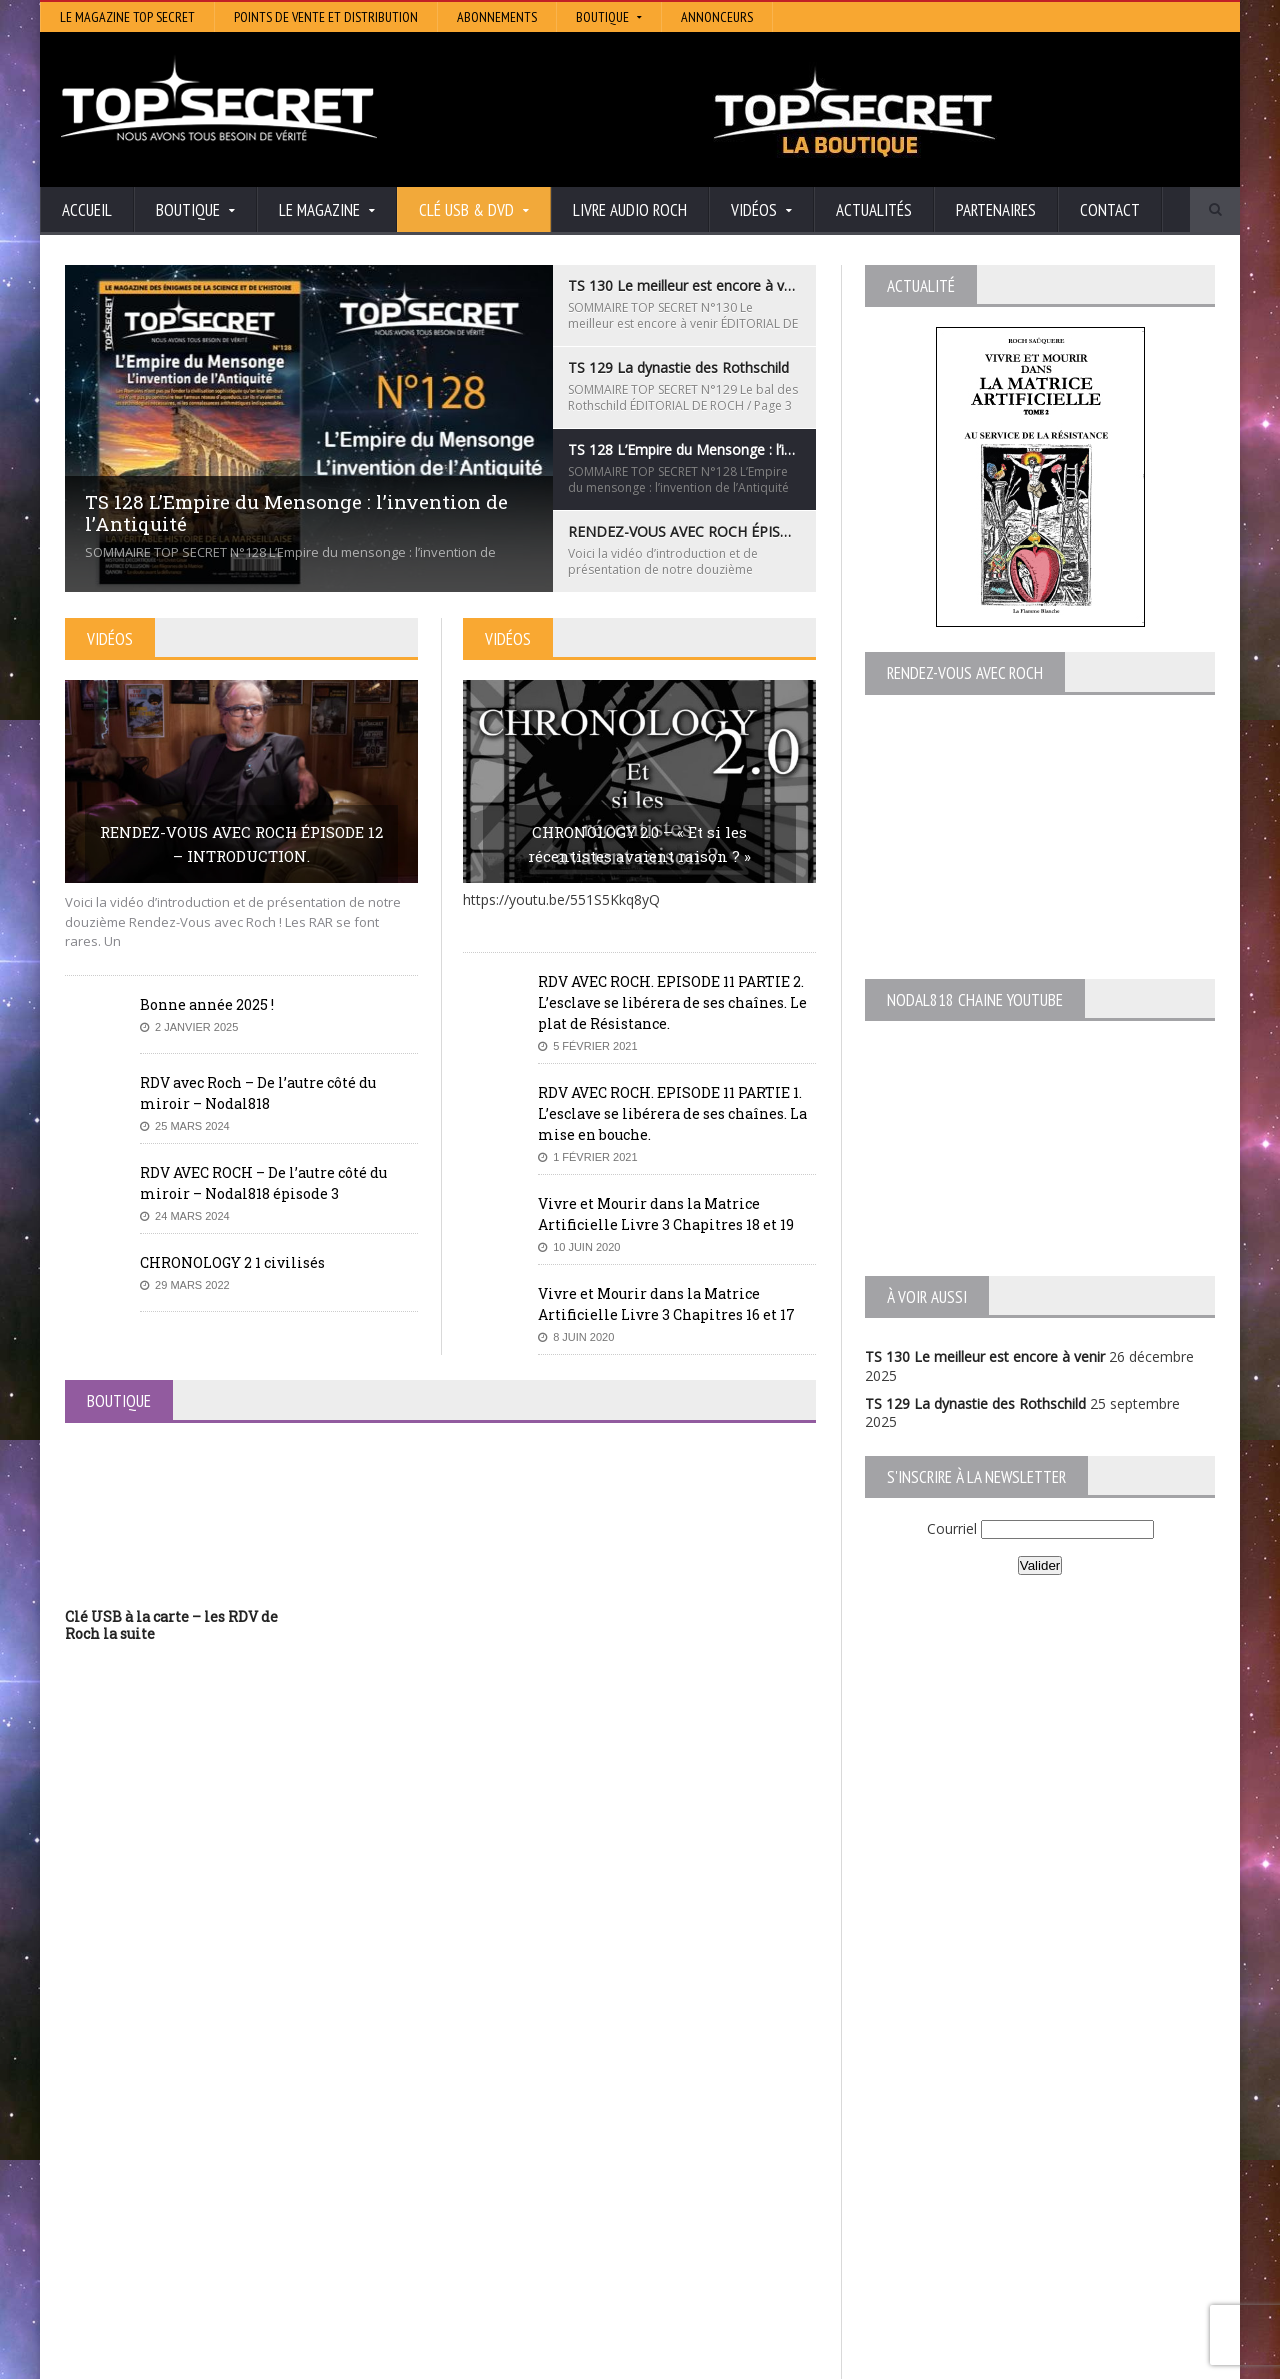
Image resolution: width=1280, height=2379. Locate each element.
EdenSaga (492, 2183)
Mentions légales (1167, 2358)
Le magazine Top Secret (127, 17)
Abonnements (497, 17)
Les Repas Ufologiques (534, 2211)
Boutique (931, 2358)
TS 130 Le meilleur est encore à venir (985, 1356)
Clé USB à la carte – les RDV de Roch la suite (171, 1625)
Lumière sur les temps (532, 2155)
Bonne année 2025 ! (207, 1004)
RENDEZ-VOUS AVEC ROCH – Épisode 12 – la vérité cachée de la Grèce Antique (231, 2237)
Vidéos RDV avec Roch (1038, 2358)
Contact (1110, 210)
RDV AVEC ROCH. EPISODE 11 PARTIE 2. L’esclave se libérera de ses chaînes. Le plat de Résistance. (672, 1002)
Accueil (87, 210)
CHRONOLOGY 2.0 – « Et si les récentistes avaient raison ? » (639, 844)
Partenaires (996, 210)
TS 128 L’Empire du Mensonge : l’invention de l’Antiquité (244, 2155)
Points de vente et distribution (326, 17)
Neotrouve (495, 2169)
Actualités (874, 210)
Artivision (489, 2127)
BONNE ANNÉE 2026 (134, 2301)
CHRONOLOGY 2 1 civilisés (232, 1262)
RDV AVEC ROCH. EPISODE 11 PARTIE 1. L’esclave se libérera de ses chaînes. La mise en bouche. (672, 1113)
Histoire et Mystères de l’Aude (556, 2099)
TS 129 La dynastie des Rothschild (975, 1403)
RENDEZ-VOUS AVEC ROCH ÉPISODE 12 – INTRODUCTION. (241, 844)
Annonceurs (717, 17)
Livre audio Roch (630, 210)
